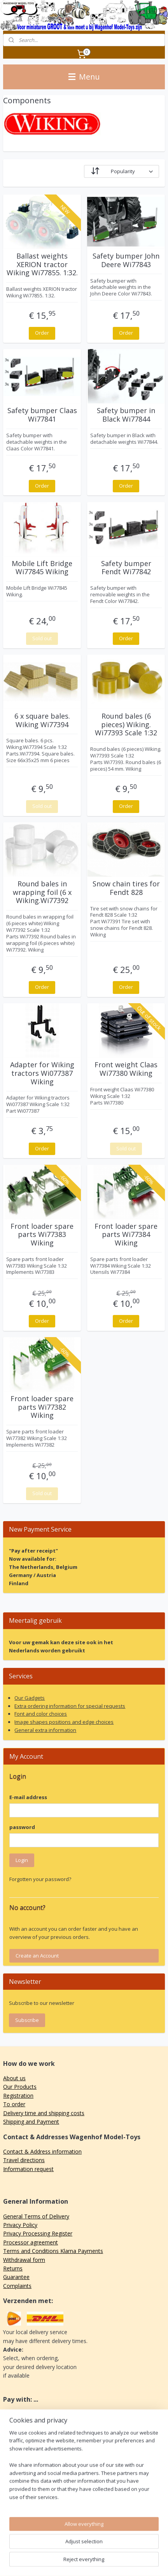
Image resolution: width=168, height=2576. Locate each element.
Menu (84, 76)
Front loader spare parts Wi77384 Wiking (126, 1234)
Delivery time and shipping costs (43, 2113)
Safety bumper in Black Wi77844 (126, 414)
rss (108, 2549)
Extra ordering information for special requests (69, 1705)
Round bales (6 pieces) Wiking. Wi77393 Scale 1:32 (126, 724)
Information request (28, 2169)
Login (22, 1860)
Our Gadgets (29, 1697)
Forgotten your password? (40, 1879)
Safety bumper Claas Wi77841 (42, 414)
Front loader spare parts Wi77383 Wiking (42, 1234)
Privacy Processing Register (37, 2233)
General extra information (45, 1730)
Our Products (20, 2086)
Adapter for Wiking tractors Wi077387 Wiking (42, 1073)
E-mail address (28, 1797)
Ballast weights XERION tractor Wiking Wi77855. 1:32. (42, 264)
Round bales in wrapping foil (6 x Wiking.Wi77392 (42, 892)
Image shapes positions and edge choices (64, 1721)
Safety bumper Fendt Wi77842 (126, 567)
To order (14, 2104)
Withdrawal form (24, 2259)
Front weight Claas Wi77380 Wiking (126, 1069)
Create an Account (37, 1955)
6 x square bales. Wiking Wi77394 (42, 720)
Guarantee (16, 2277)
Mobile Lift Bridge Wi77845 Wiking (42, 567)
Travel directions (24, 2160)
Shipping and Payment (31, 2121)
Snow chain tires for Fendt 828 (126, 888)
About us (14, 2078)
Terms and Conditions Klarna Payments (53, 2251)
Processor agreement (30, 2242)
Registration (18, 2095)
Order (42, 332)
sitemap (92, 2549)
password (22, 1827)
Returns (13, 2268)
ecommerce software (139, 2549)
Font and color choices (40, 1713)
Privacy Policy (20, 2225)
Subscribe (27, 2020)
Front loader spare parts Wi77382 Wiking (42, 1407)
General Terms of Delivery (36, 2216)
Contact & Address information (42, 2151)
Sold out (42, 638)
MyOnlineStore (97, 2562)
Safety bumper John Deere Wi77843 (126, 260)
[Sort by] (121, 171)
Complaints (17, 2285)
